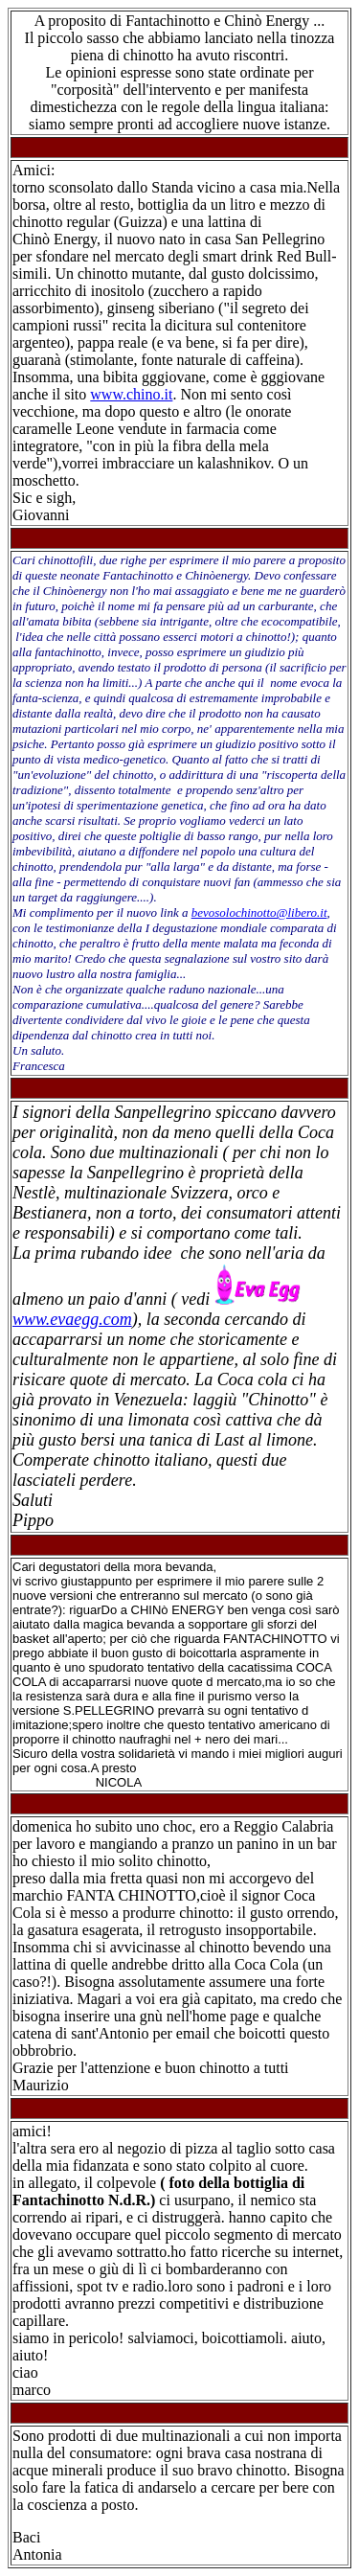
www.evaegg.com (72, 1319)
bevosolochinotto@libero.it (259, 912)
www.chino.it (131, 394)
